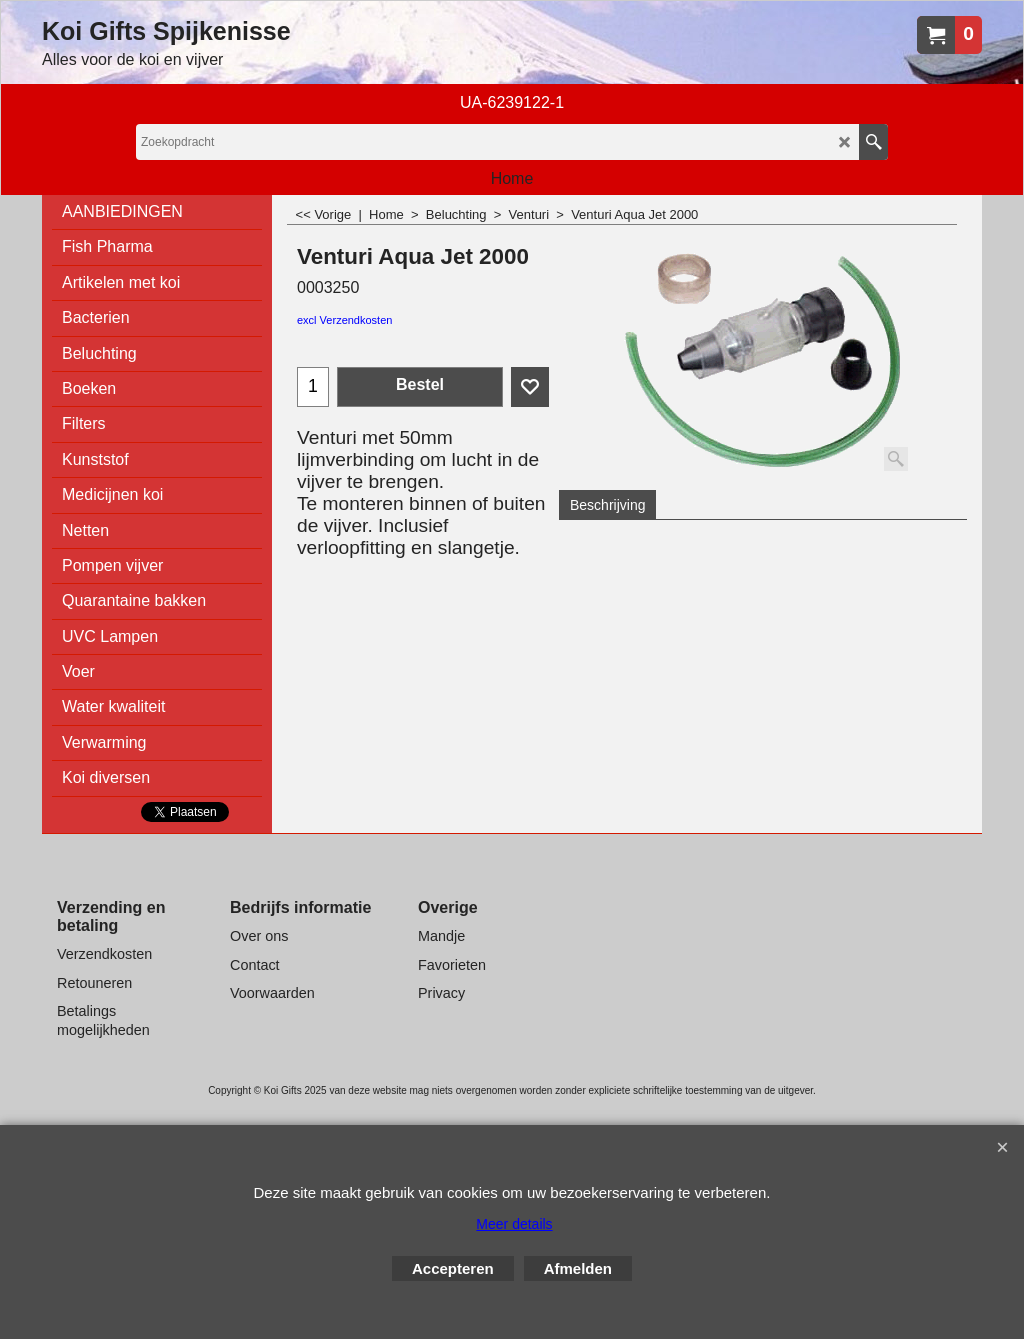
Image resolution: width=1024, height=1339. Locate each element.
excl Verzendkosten (344, 320)
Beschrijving (607, 505)
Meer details (514, 1224)
